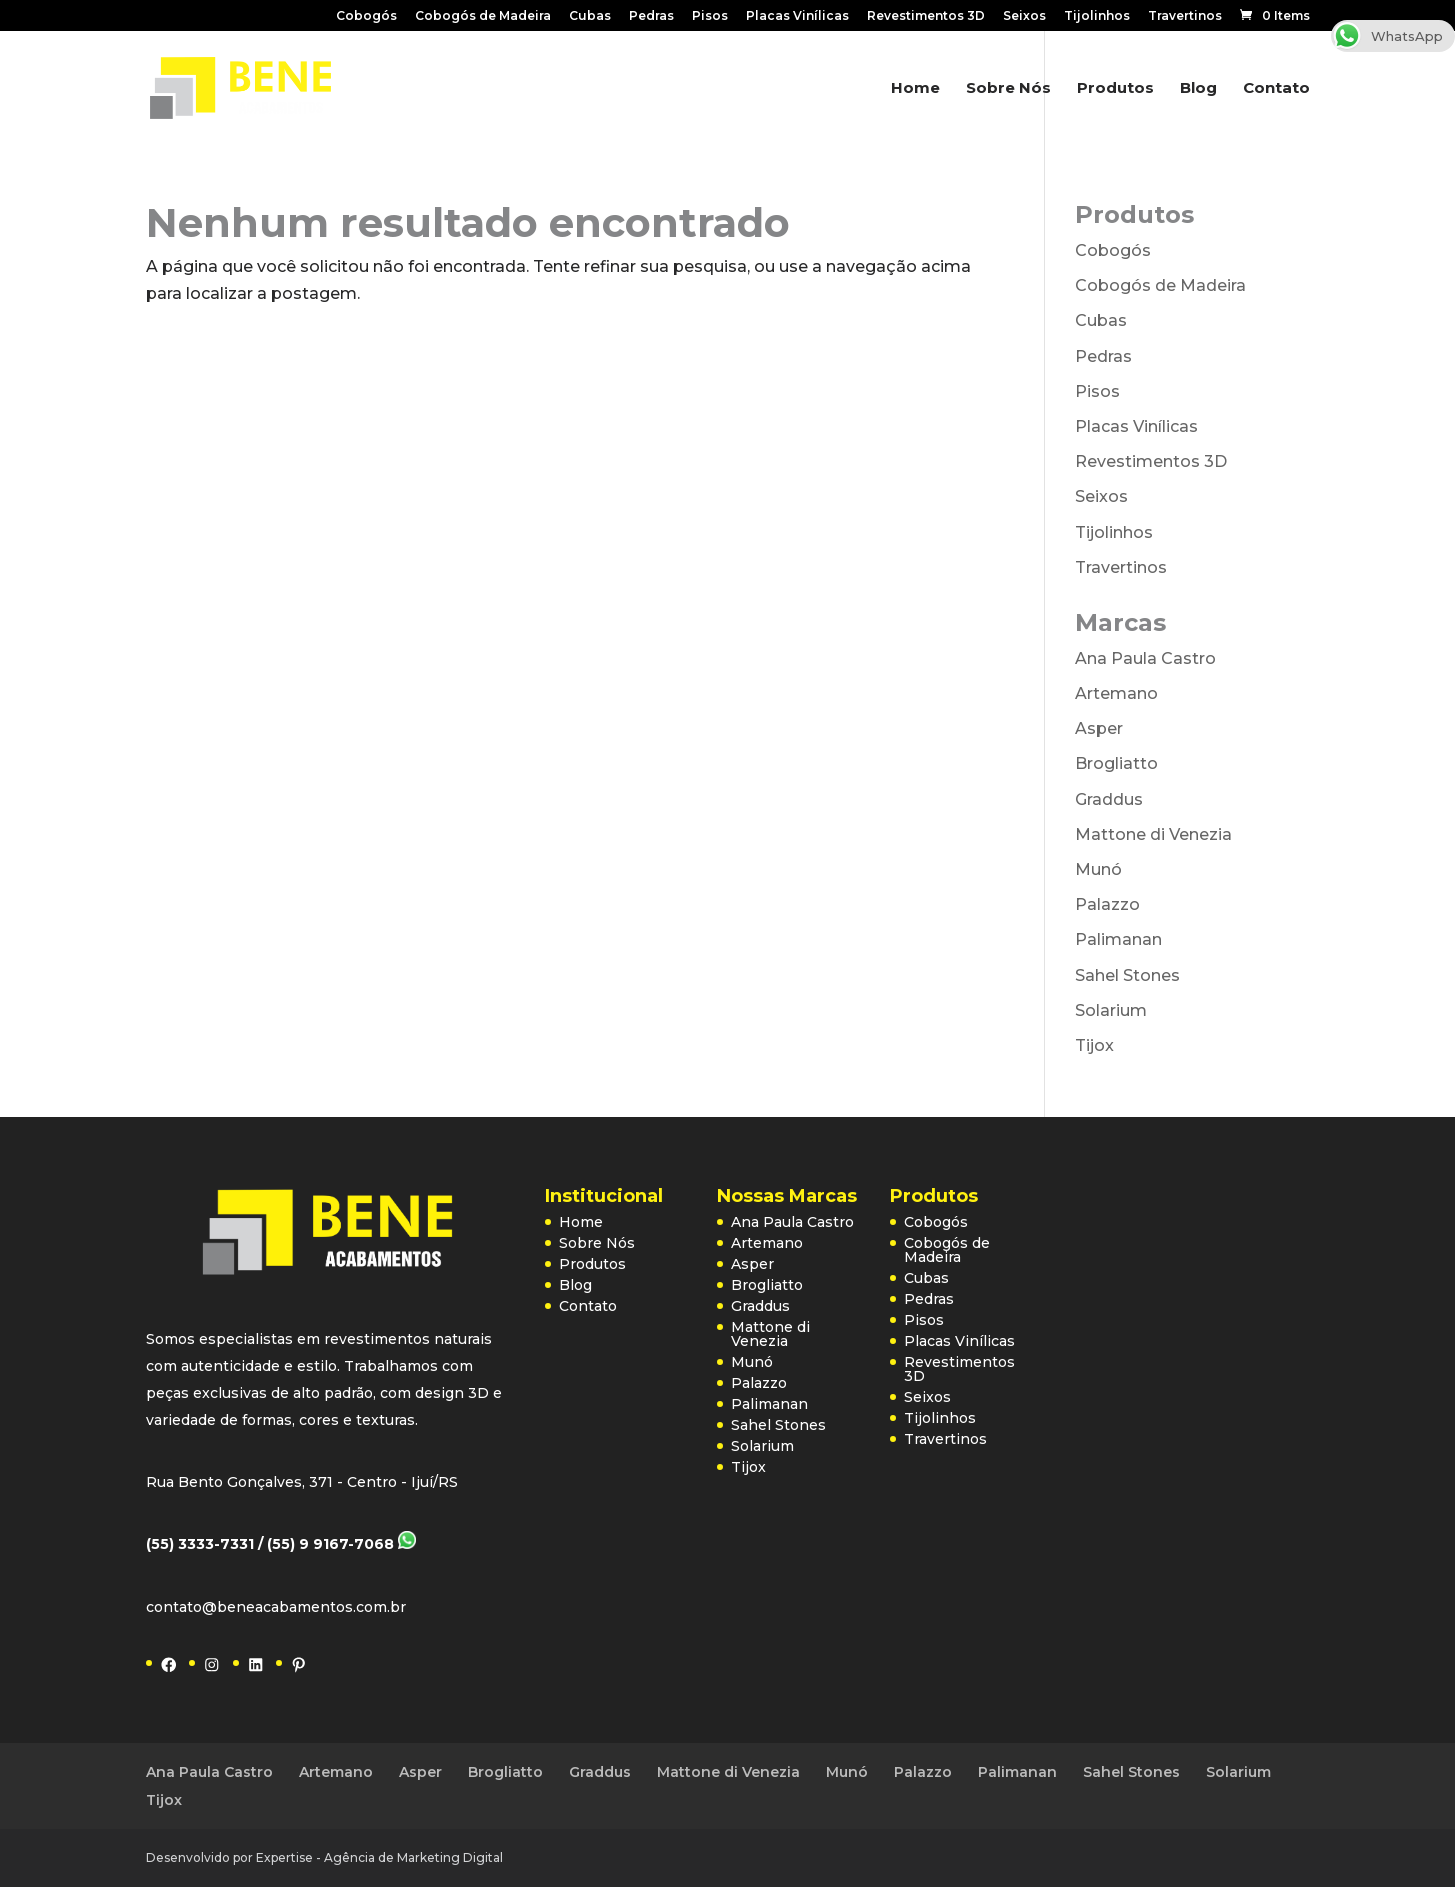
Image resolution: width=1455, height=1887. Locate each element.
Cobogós (366, 16)
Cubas (590, 16)
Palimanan (1118, 939)
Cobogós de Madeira (483, 16)
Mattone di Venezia (1153, 834)
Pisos (710, 16)
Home (915, 89)
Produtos (1115, 89)
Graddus (1109, 799)
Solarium (1111, 1010)
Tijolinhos (1097, 16)
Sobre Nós (1008, 89)
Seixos (1024, 16)
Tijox (1094, 1045)
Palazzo (1107, 904)
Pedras (651, 16)
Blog (1198, 89)
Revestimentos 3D (926, 16)
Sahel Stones (1127, 975)
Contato (1276, 89)
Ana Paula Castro (1145, 658)
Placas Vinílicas (797, 16)
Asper (1099, 728)
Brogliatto (1116, 763)
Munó (1098, 869)
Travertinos (1185, 16)
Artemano (1116, 693)
